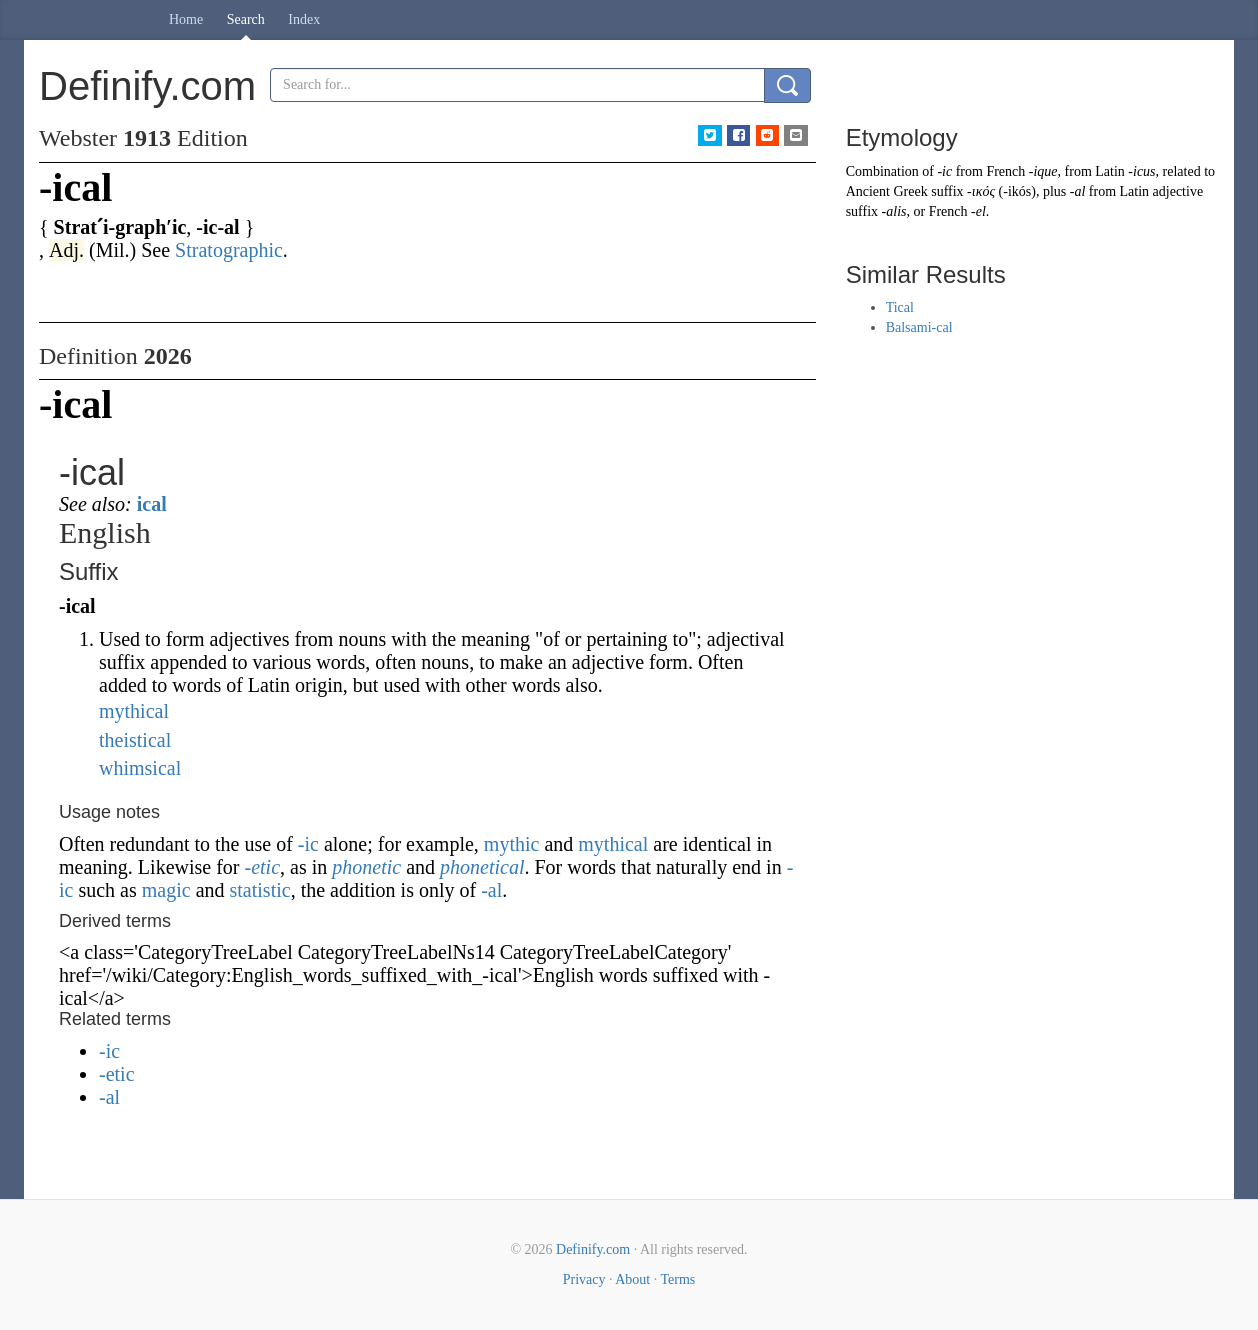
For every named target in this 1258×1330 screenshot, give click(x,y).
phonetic (366, 867)
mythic (512, 844)
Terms (677, 1279)
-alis (894, 211)
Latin (1110, 171)
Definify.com (593, 1249)
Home (186, 19)
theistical (135, 740)
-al (491, 890)
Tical (900, 307)
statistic (260, 890)
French (1005, 171)
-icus (1141, 171)
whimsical (140, 768)
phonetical (482, 867)
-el (978, 211)
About (632, 1279)
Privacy (584, 1279)
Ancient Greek (887, 191)
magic (166, 890)
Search (246, 19)
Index (304, 19)
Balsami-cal (919, 327)
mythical (134, 711)
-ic (308, 844)
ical (152, 504)
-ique (1043, 171)
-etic (263, 867)
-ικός (981, 191)
